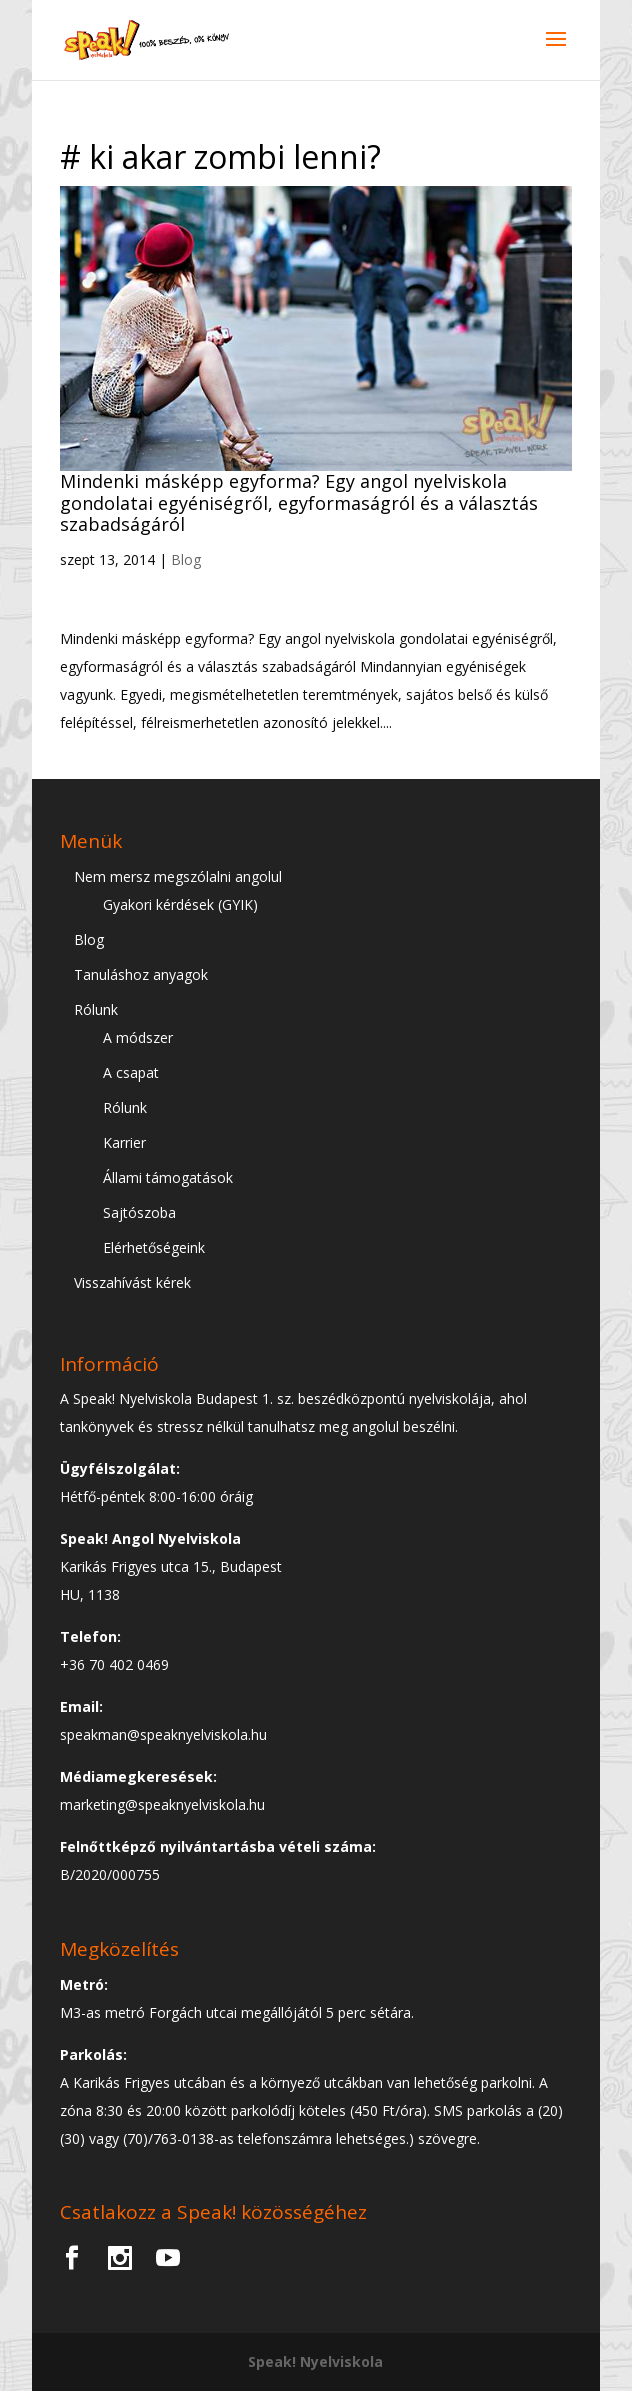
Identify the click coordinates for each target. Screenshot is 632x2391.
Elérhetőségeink (154, 1247)
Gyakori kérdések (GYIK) (180, 904)
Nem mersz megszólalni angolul (178, 876)
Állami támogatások (168, 1177)
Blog (186, 559)
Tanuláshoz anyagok (141, 974)
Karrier (124, 1142)
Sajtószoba (139, 1212)
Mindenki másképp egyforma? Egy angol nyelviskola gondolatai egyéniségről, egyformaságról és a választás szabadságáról (299, 502)
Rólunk (96, 1009)
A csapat (131, 1072)
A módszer (138, 1037)
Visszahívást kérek (132, 1282)
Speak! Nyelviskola (315, 2361)
